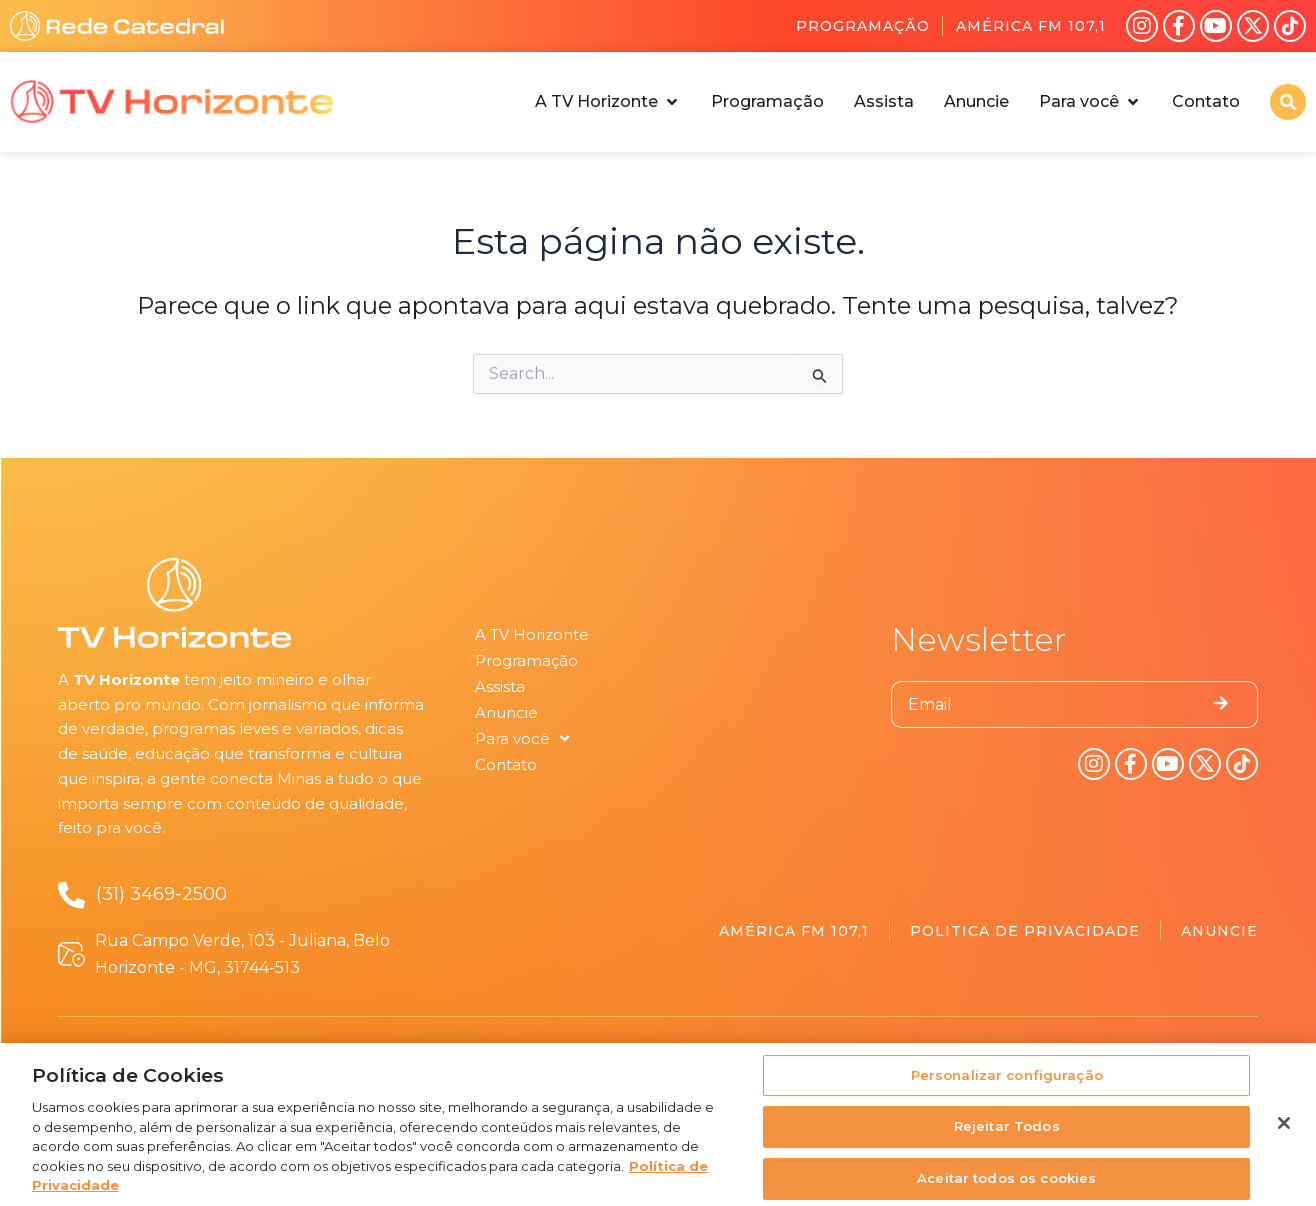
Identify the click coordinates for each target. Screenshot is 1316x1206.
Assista (500, 686)
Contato (506, 764)
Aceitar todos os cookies (1006, 1184)
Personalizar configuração (1007, 1081)
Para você (522, 739)
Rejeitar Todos (1007, 1133)
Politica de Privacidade (1025, 931)
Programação (863, 26)
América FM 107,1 (1031, 26)
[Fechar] (1284, 1129)
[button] (608, 102)
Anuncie (506, 712)
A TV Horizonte (532, 634)
